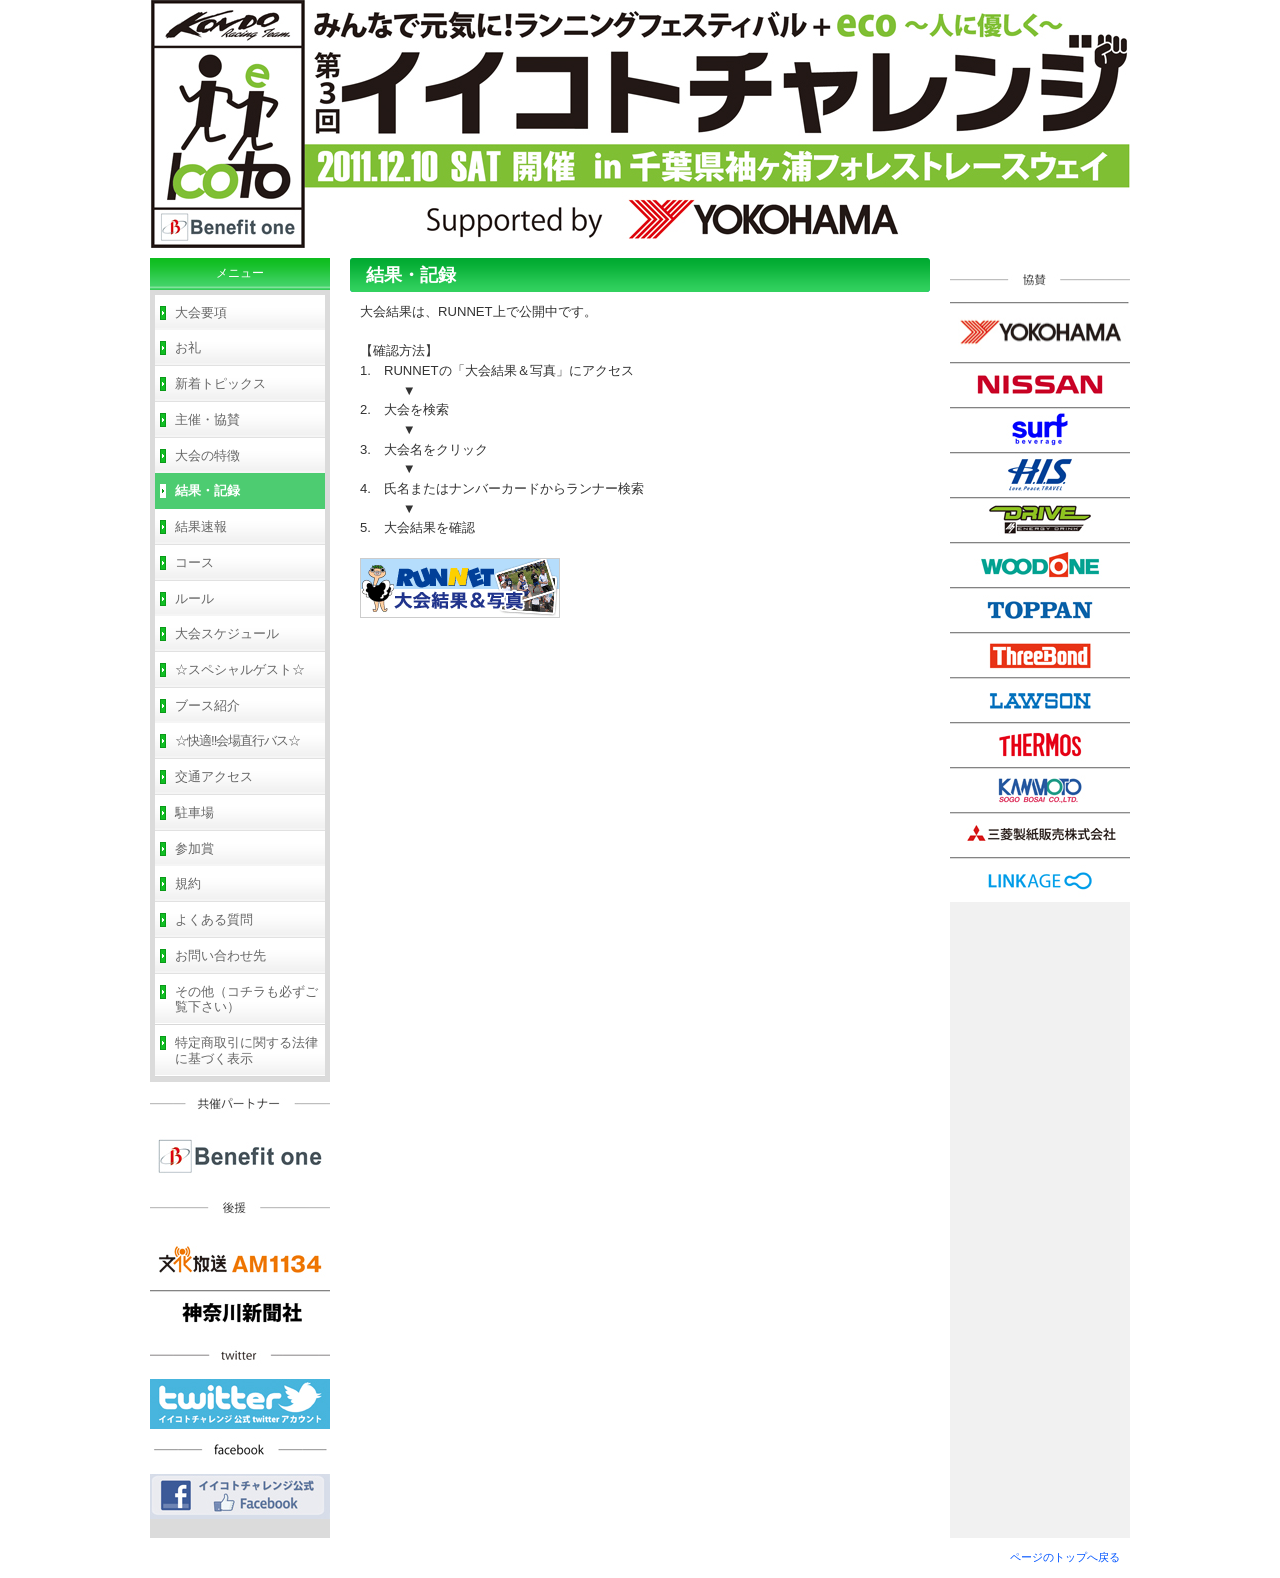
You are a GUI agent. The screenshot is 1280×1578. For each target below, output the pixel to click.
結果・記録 (207, 490)
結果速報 (201, 526)
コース (194, 562)
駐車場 (194, 812)
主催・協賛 (207, 419)
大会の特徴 (207, 455)
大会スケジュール (227, 633)
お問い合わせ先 (220, 955)
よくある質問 (214, 919)
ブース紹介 (207, 705)
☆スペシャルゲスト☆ (240, 669)
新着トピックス (220, 383)
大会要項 (201, 312)
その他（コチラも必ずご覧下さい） (246, 999)
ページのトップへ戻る (1065, 1557)
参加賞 (194, 848)
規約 (188, 883)
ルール (194, 598)
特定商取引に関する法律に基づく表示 (246, 1050)
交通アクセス (214, 776)
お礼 (188, 347)
